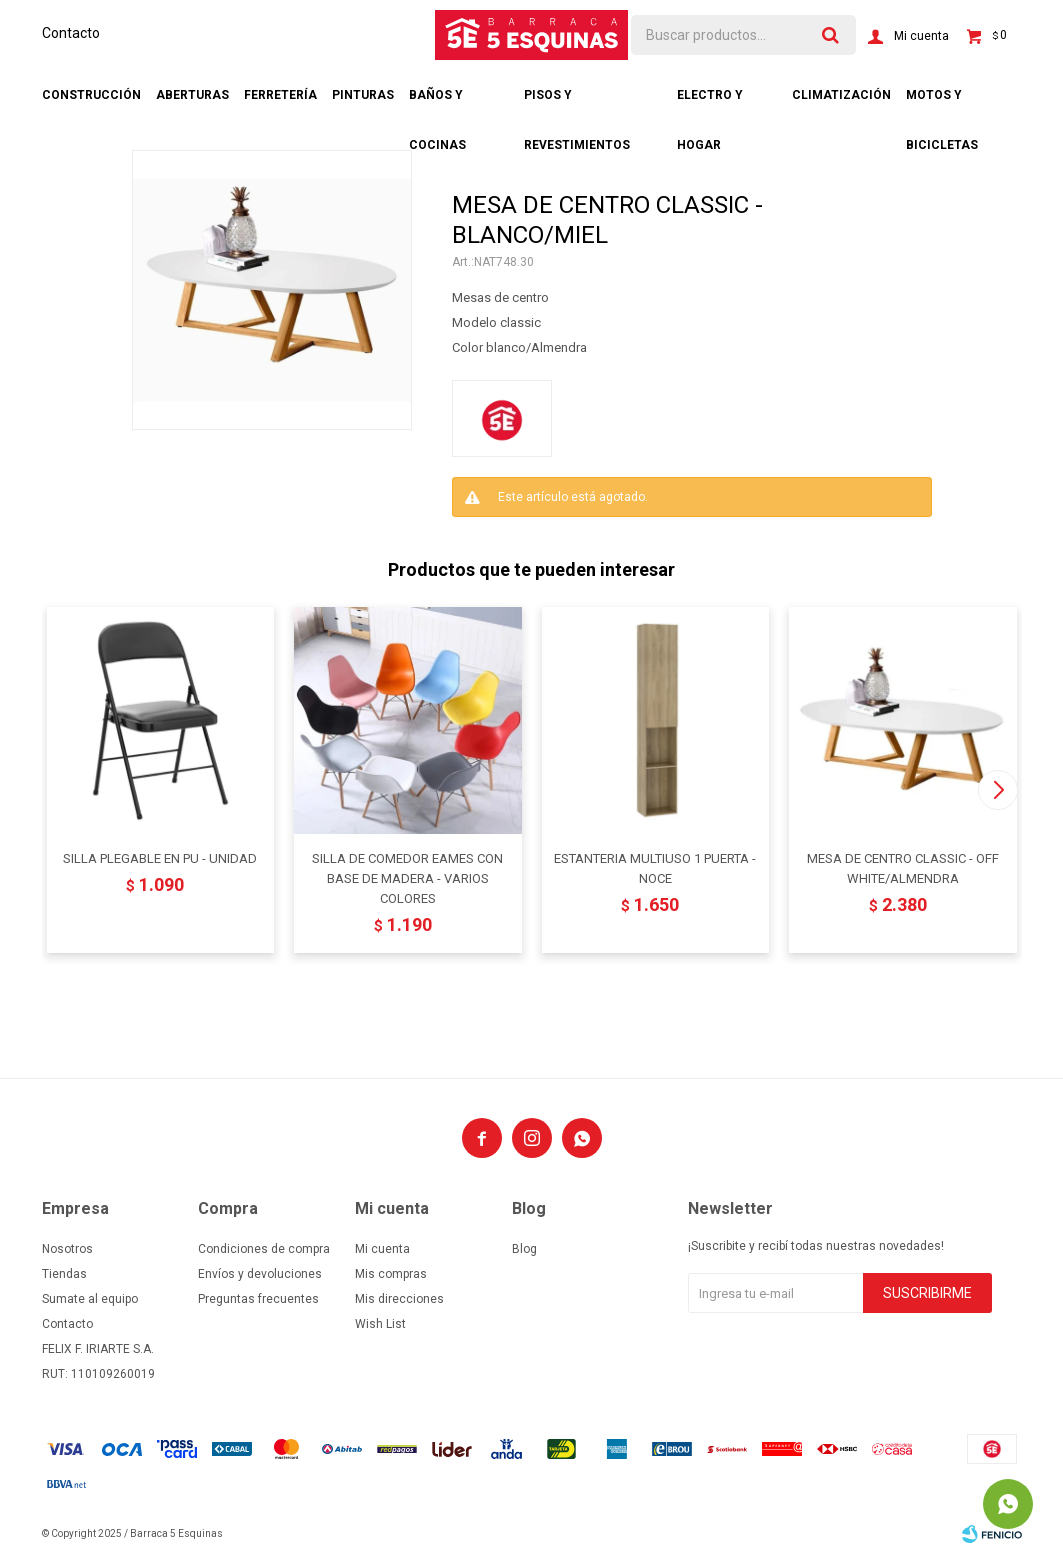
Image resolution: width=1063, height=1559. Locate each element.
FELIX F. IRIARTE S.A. (98, 1349)
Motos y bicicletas (942, 104)
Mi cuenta (382, 1249)
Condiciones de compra (264, 1249)
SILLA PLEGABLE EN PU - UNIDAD (160, 858)
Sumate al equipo (90, 1299)
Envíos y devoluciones (260, 1274)
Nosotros (67, 1249)
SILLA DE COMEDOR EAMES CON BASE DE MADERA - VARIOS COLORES (407, 878)
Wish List (380, 1324)
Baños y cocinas (437, 104)
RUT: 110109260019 (98, 1374)
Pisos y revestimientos (577, 104)
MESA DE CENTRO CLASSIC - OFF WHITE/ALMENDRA (903, 868)
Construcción (91, 95)
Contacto (71, 33)
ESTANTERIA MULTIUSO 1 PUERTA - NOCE (655, 868)
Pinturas (363, 95)
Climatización (841, 95)
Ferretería (280, 95)
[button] (998, 790)
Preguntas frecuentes (258, 1299)
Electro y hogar (710, 104)
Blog (524, 1249)
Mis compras (391, 1274)
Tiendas (64, 1274)
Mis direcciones (399, 1299)
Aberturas (192, 95)
